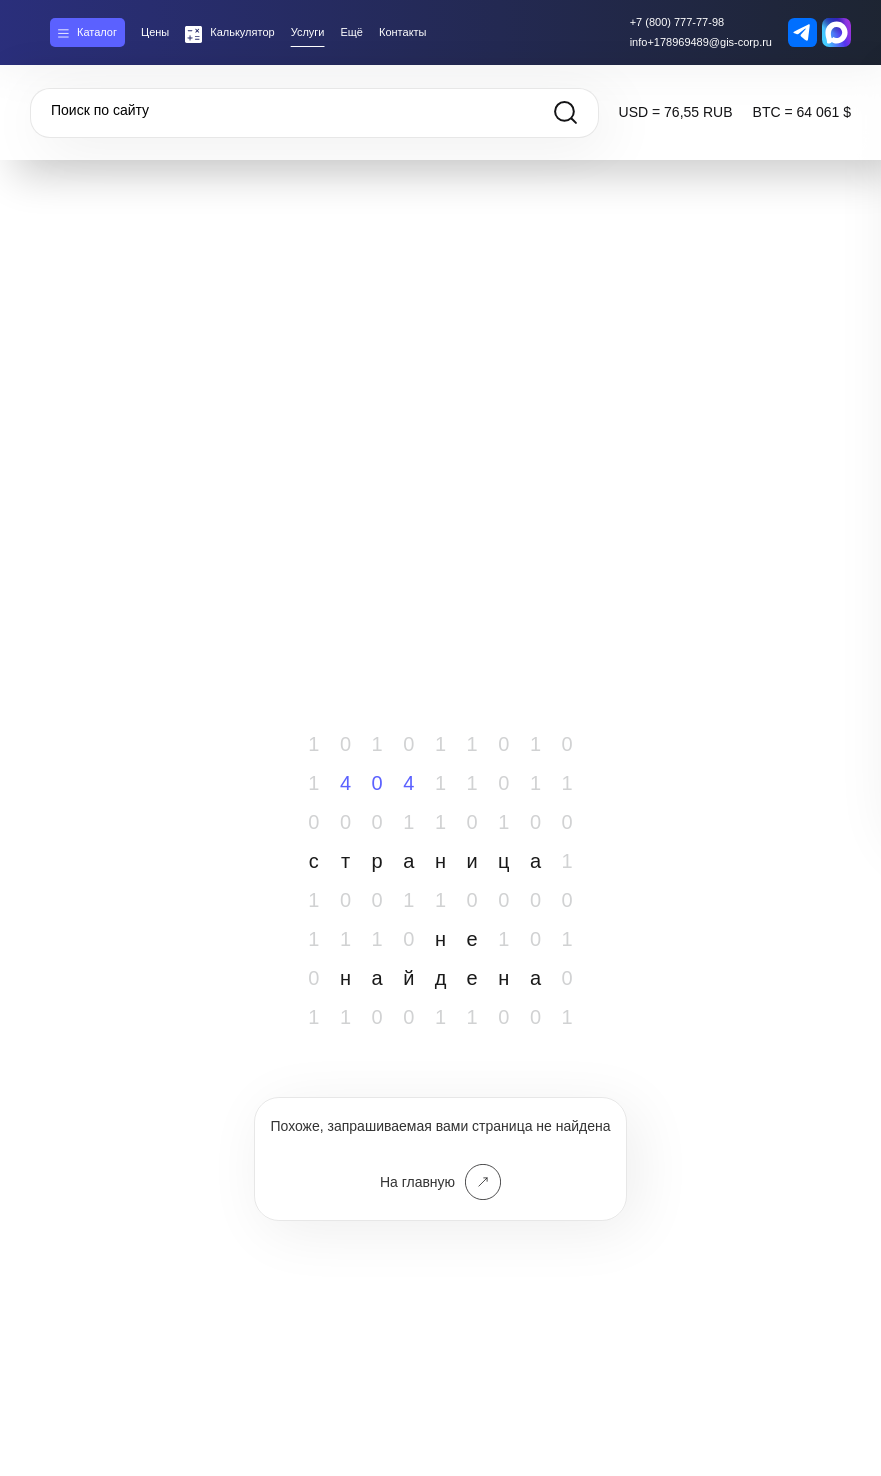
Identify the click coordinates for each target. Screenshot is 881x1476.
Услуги (308, 32)
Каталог (97, 32)
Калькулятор (242, 32)
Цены (155, 32)
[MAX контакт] (836, 32)
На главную (440, 1182)
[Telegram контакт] (802, 32)
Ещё (351, 32)
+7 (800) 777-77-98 (677, 22)
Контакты (403, 32)
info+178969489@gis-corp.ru (701, 42)
